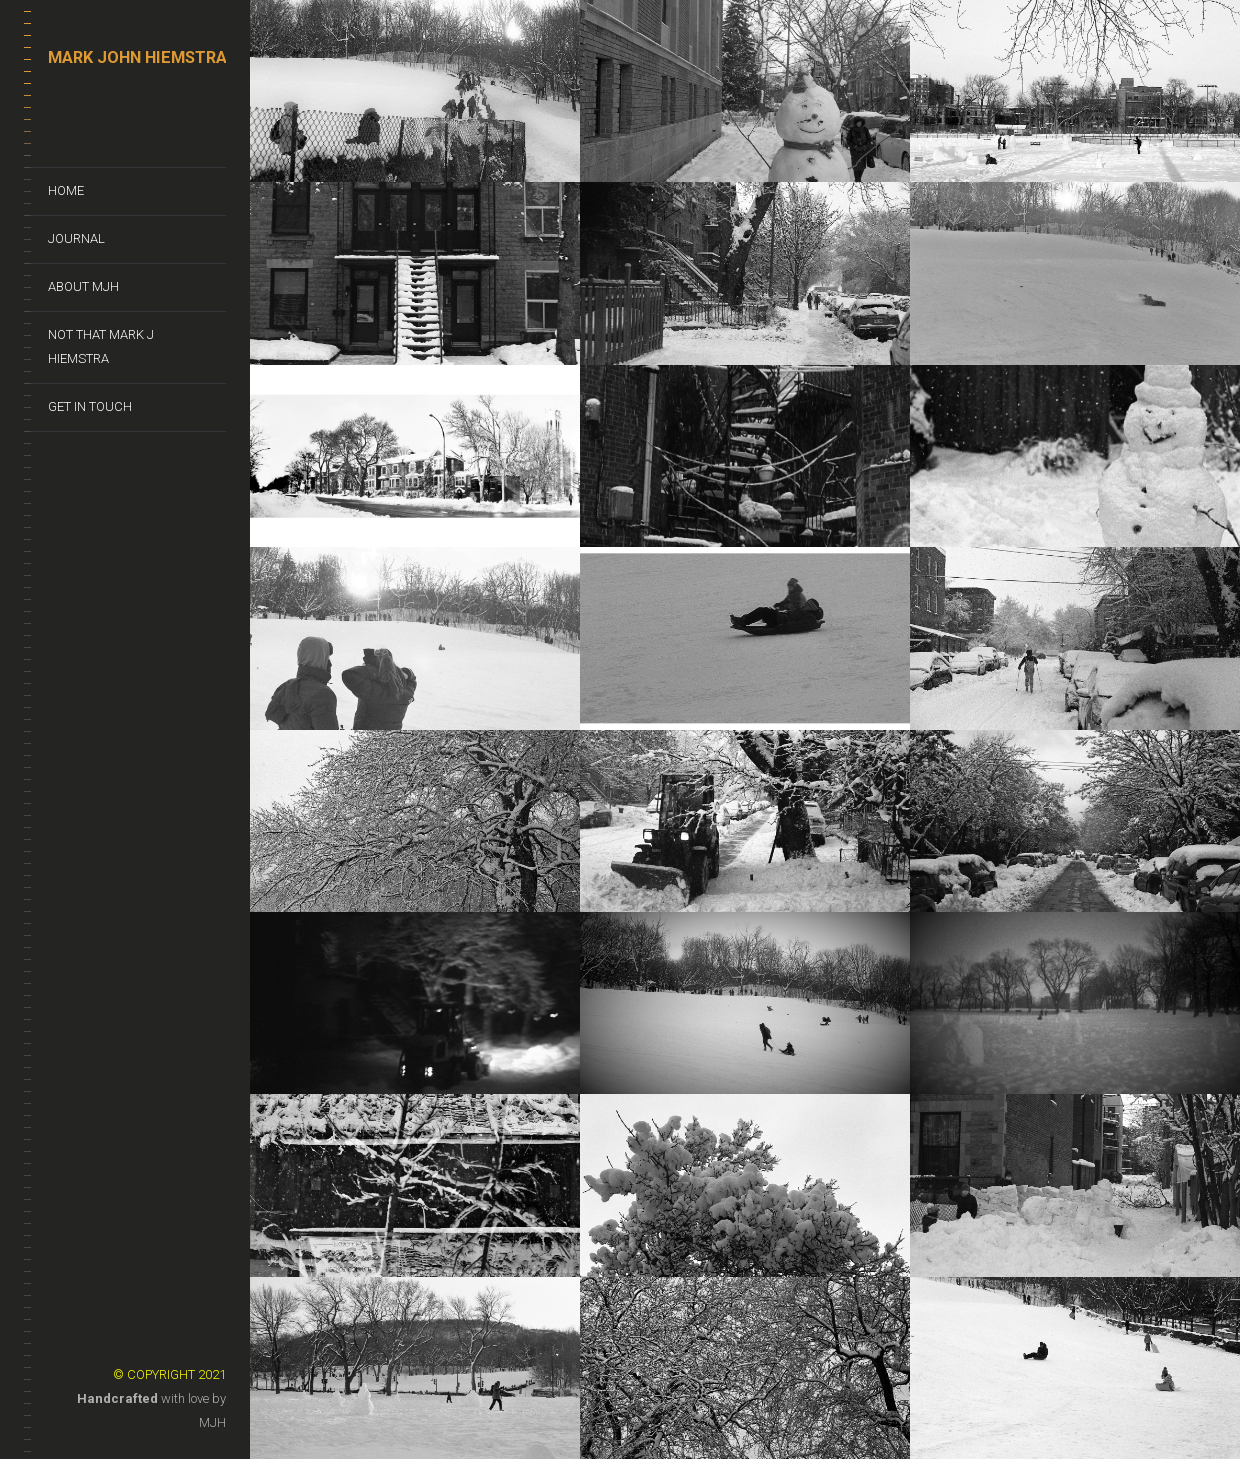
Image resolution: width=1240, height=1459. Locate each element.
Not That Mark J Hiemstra (101, 346)
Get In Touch (90, 406)
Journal (76, 238)
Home (66, 190)
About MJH (83, 286)
